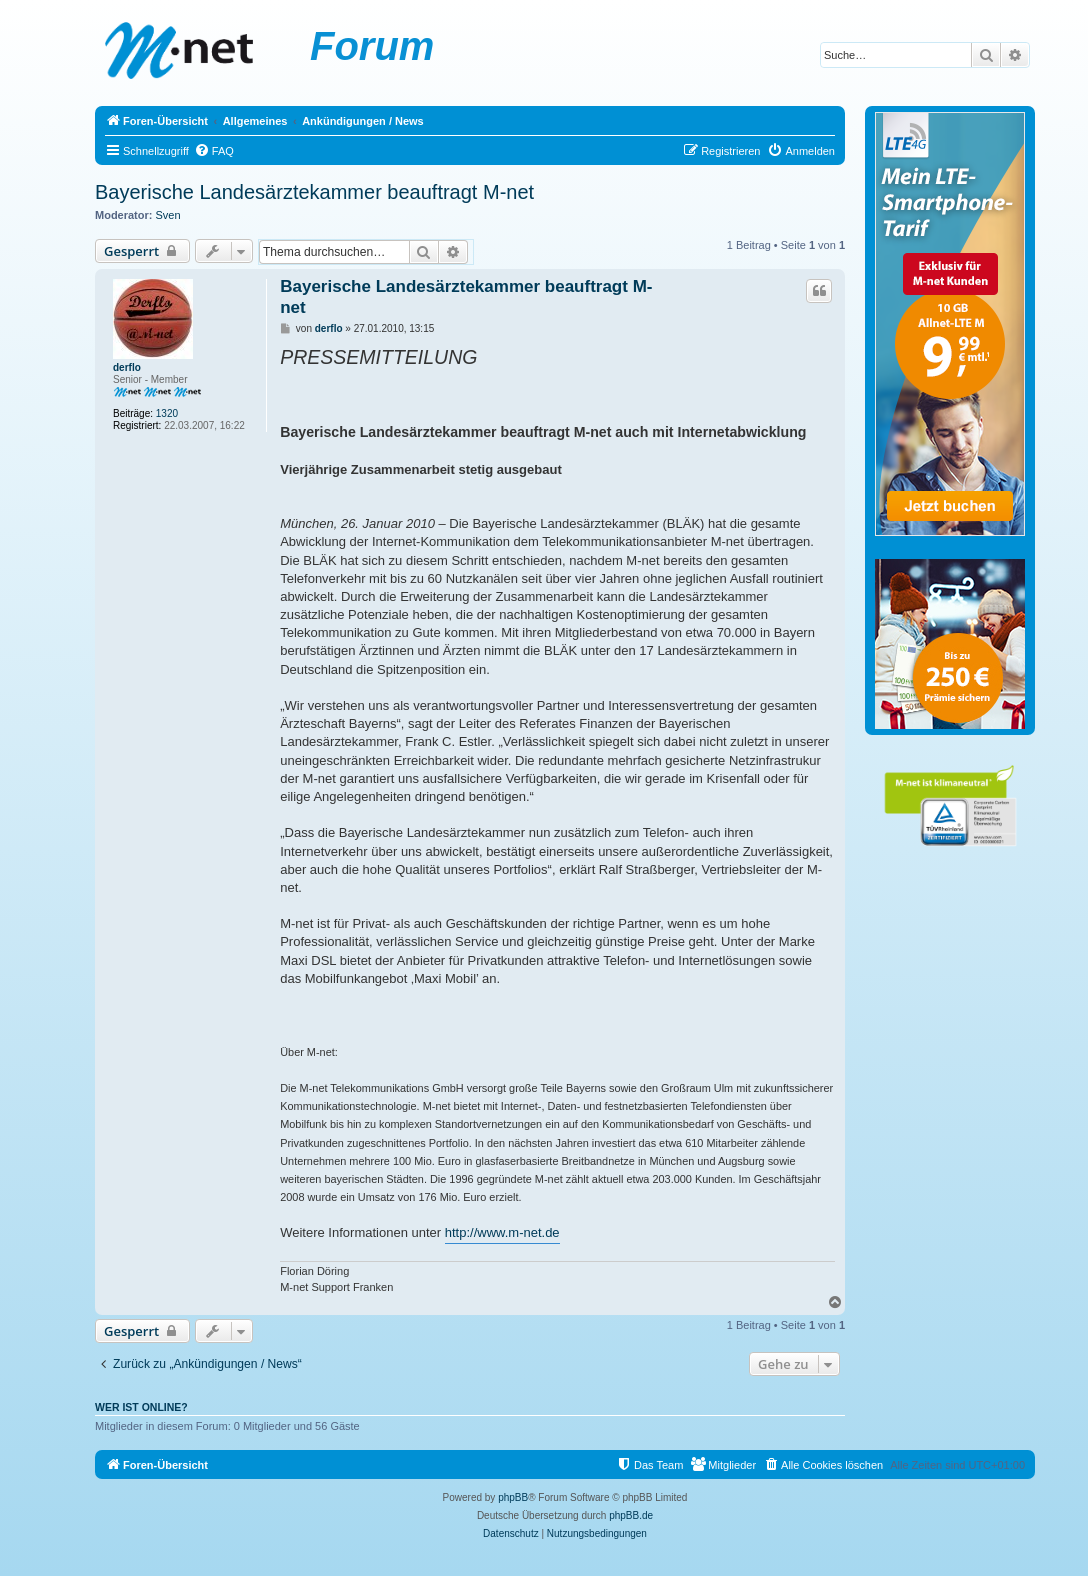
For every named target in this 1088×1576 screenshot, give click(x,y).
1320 (167, 413)
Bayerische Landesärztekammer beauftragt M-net (314, 192)
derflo (127, 367)
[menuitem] (214, 151)
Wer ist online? (141, 1407)
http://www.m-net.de (502, 1232)
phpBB (513, 1497)
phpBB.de (631, 1515)
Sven (168, 215)
